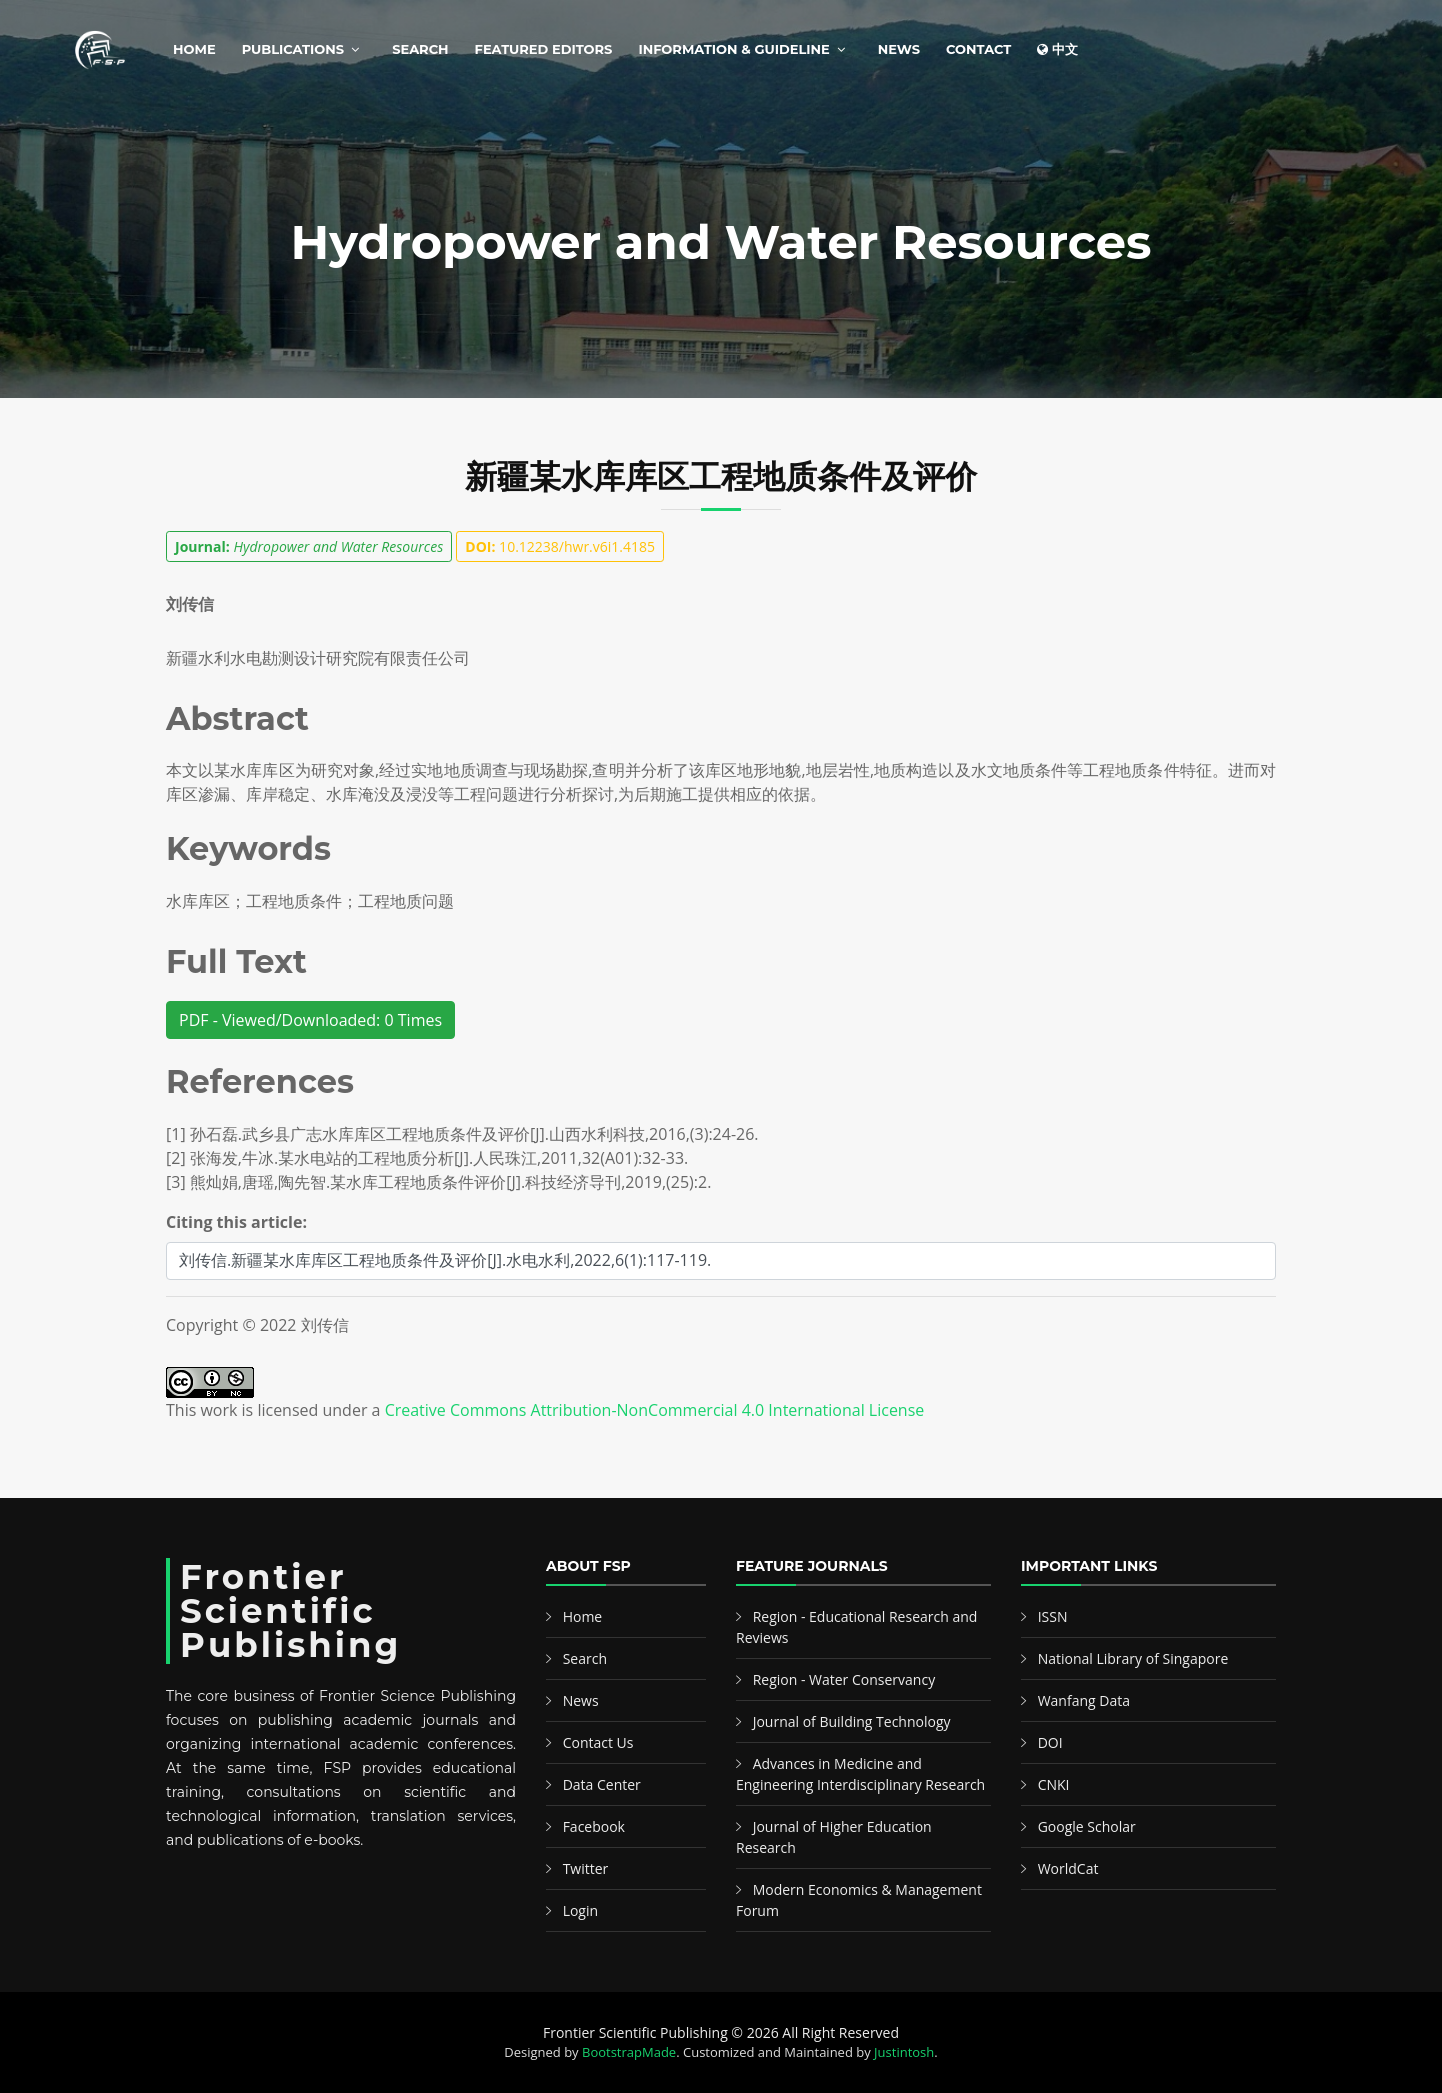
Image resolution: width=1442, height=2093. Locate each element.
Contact (978, 49)
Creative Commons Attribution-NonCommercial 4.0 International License (655, 1410)
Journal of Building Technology (852, 1721)
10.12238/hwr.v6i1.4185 (560, 546)
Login (580, 1910)
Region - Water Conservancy (844, 1679)
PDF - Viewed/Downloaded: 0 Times (310, 1020)
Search (420, 49)
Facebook (594, 1826)
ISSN (1053, 1616)
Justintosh (904, 2052)
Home (194, 49)
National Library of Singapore (1133, 1658)
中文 (1057, 49)
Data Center (602, 1784)
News (899, 49)
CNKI (1054, 1784)
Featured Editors (544, 49)
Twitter (586, 1868)
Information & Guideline (733, 49)
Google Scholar (1087, 1826)
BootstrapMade (629, 2052)
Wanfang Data (1084, 1700)
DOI (1050, 1742)
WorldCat (1068, 1868)
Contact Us (598, 1742)
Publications (293, 49)
